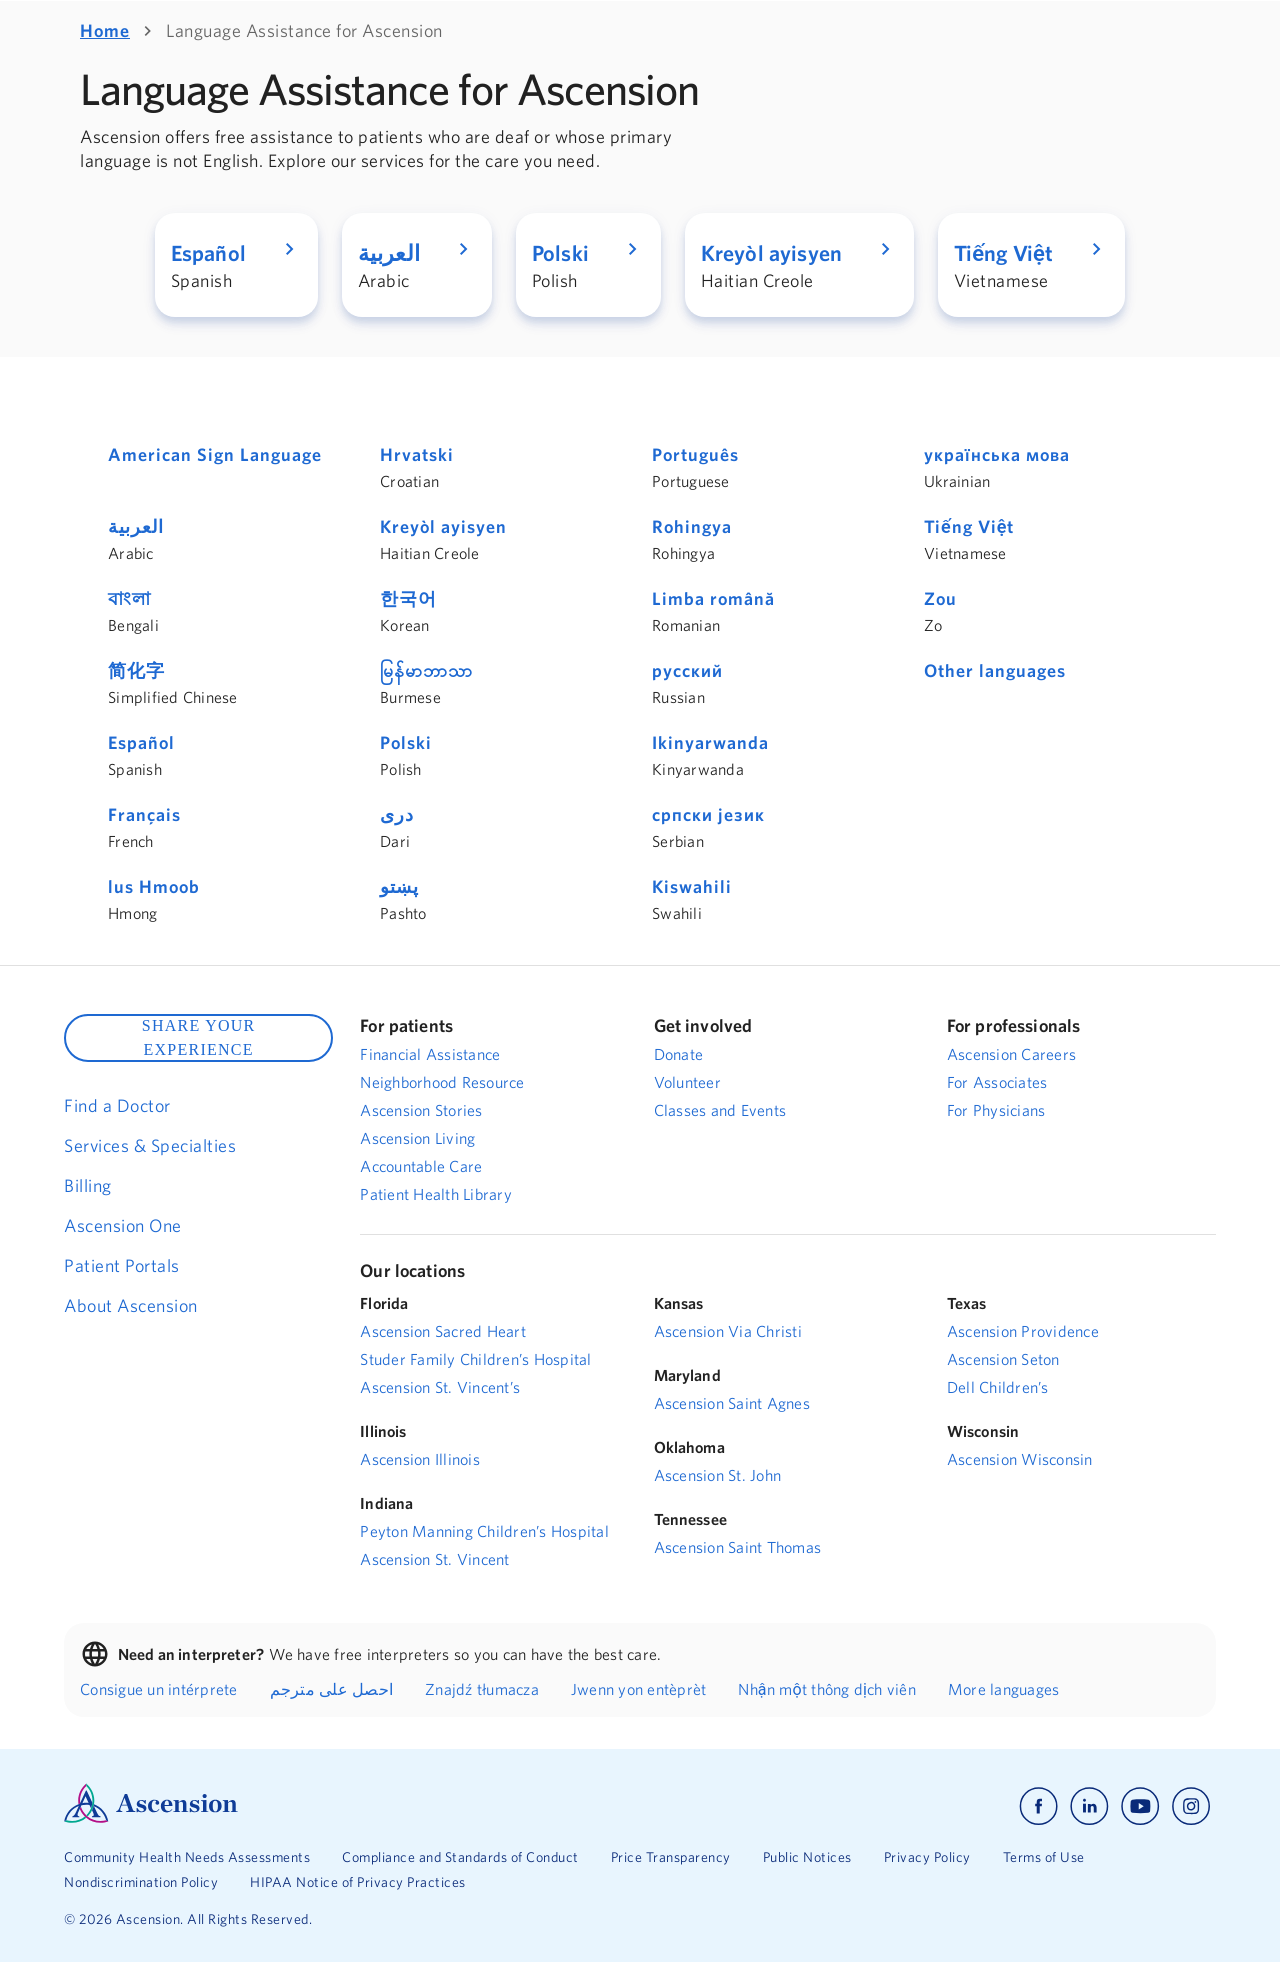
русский (687, 670)
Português (695, 454)
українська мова (997, 454)
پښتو (399, 886)
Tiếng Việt (969, 526)
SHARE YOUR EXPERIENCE (199, 1037)
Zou (940, 598)
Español (141, 742)
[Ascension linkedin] (1089, 1806)
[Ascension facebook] (1038, 1806)
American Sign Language (215, 454)
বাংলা (129, 598)
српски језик (708, 814)
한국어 (408, 598)
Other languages (995, 670)
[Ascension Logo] (151, 1818)
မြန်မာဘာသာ (426, 670)
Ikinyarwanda (710, 742)
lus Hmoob (154, 886)
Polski (406, 742)
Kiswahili (692, 886)
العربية (136, 526)
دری (397, 814)
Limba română (713, 598)
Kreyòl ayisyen (443, 526)
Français (144, 814)
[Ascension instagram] (1191, 1806)
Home (105, 30)
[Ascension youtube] (1140, 1806)
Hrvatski (417, 454)
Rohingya (692, 526)
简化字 (136, 670)
